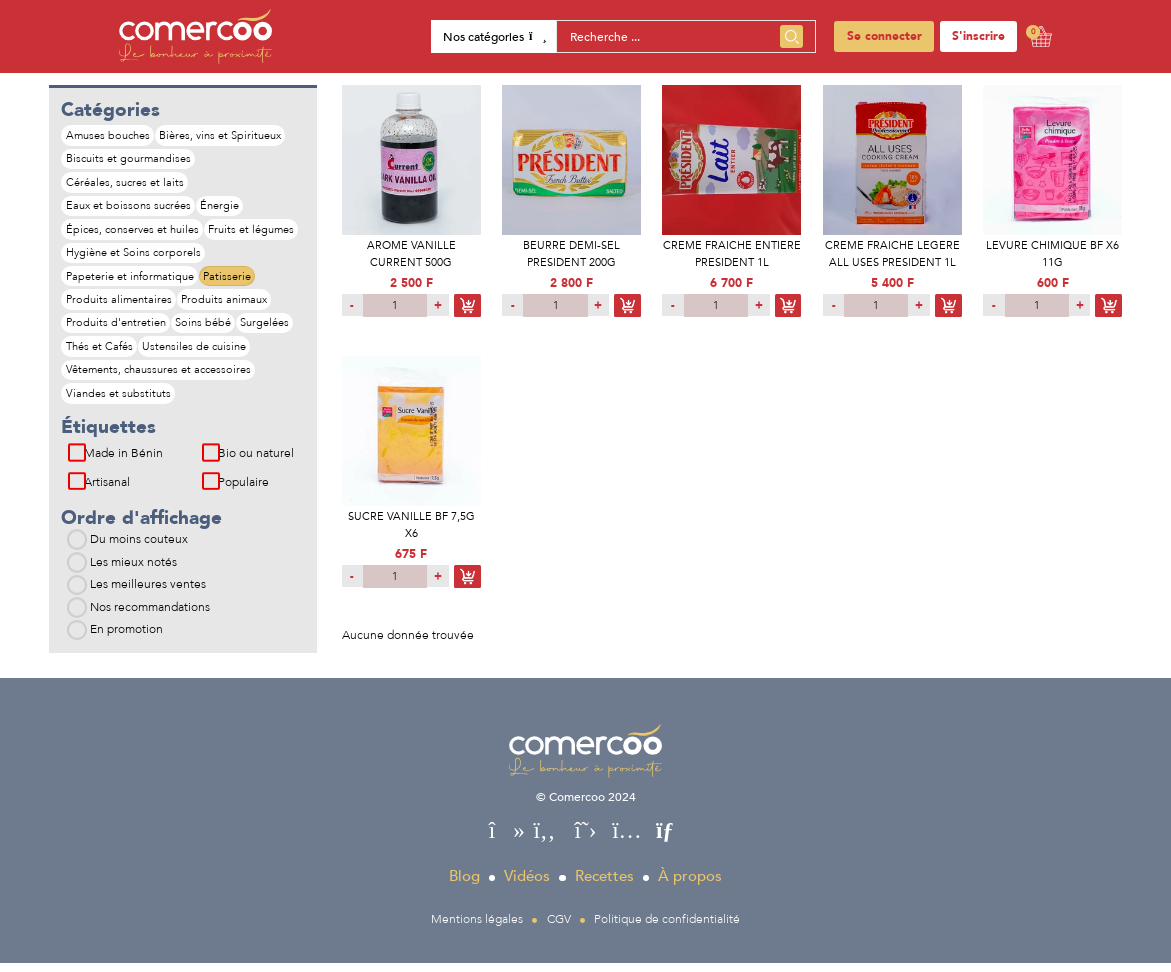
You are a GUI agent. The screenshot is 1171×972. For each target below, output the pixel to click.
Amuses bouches (108, 135)
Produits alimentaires (119, 303)
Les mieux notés (133, 570)
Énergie (221, 207)
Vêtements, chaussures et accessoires (158, 376)
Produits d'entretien (116, 328)
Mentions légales (477, 927)
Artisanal (107, 490)
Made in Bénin (123, 462)
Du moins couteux (139, 548)
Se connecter (884, 36)
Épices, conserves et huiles (132, 231)
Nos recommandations (150, 615)
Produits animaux (226, 303)
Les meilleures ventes (148, 593)
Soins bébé (205, 328)
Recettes (604, 885)
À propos (690, 885)
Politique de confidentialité (667, 927)
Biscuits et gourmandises (128, 159)
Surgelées (268, 328)
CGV (559, 927)
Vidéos (527, 885)
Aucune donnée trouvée (408, 635)
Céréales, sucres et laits (125, 183)
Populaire (243, 490)
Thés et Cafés (99, 352)
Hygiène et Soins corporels (133, 255)
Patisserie (229, 279)
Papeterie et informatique (130, 279)
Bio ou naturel (256, 462)
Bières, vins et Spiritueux (222, 135)
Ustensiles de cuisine (196, 352)
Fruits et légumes (253, 231)
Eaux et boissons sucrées (128, 207)
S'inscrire (978, 36)
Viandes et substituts (118, 400)
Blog (464, 885)
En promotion (126, 638)
